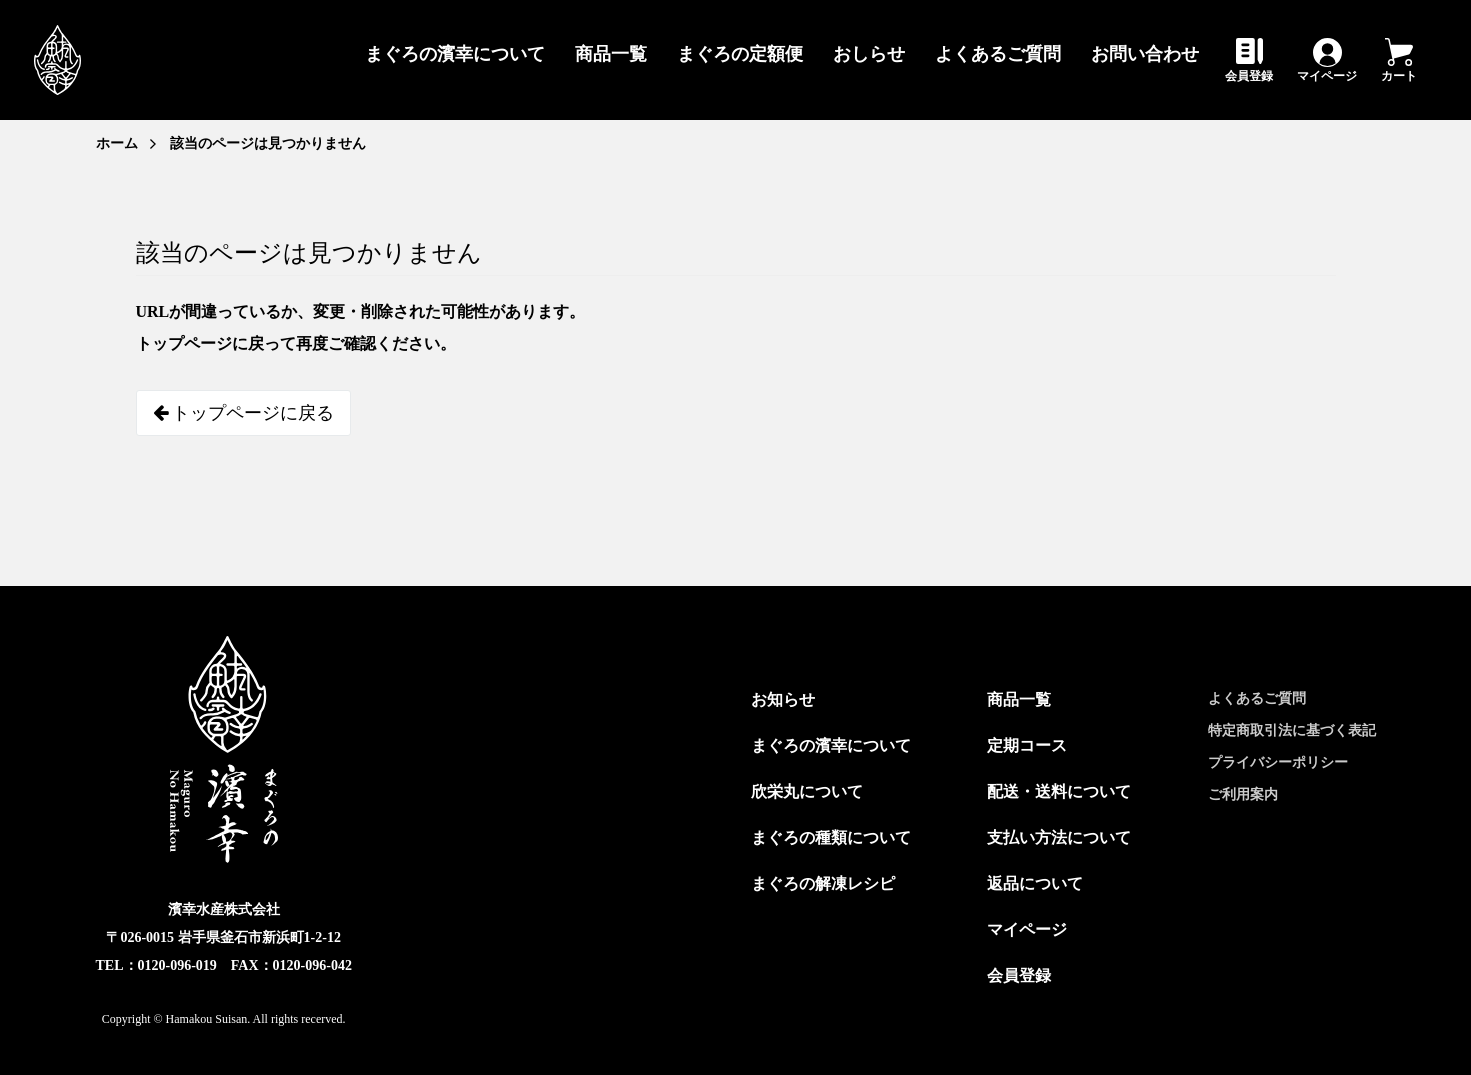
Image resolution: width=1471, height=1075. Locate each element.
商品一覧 (611, 54)
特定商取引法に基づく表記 (1292, 730)
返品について (1035, 883)
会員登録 (1249, 75)
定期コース (1027, 745)
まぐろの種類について (831, 837)
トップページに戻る (244, 413)
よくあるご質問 (998, 54)
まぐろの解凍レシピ (823, 883)
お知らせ (783, 699)
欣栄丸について (807, 791)
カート (1399, 75)
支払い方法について (1059, 837)
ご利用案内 (1243, 794)
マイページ (1327, 75)
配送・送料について (1059, 791)
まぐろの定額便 (740, 54)
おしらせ (869, 54)
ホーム (117, 143)
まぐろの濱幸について (455, 54)
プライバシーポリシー (1278, 762)
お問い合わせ (1145, 54)
